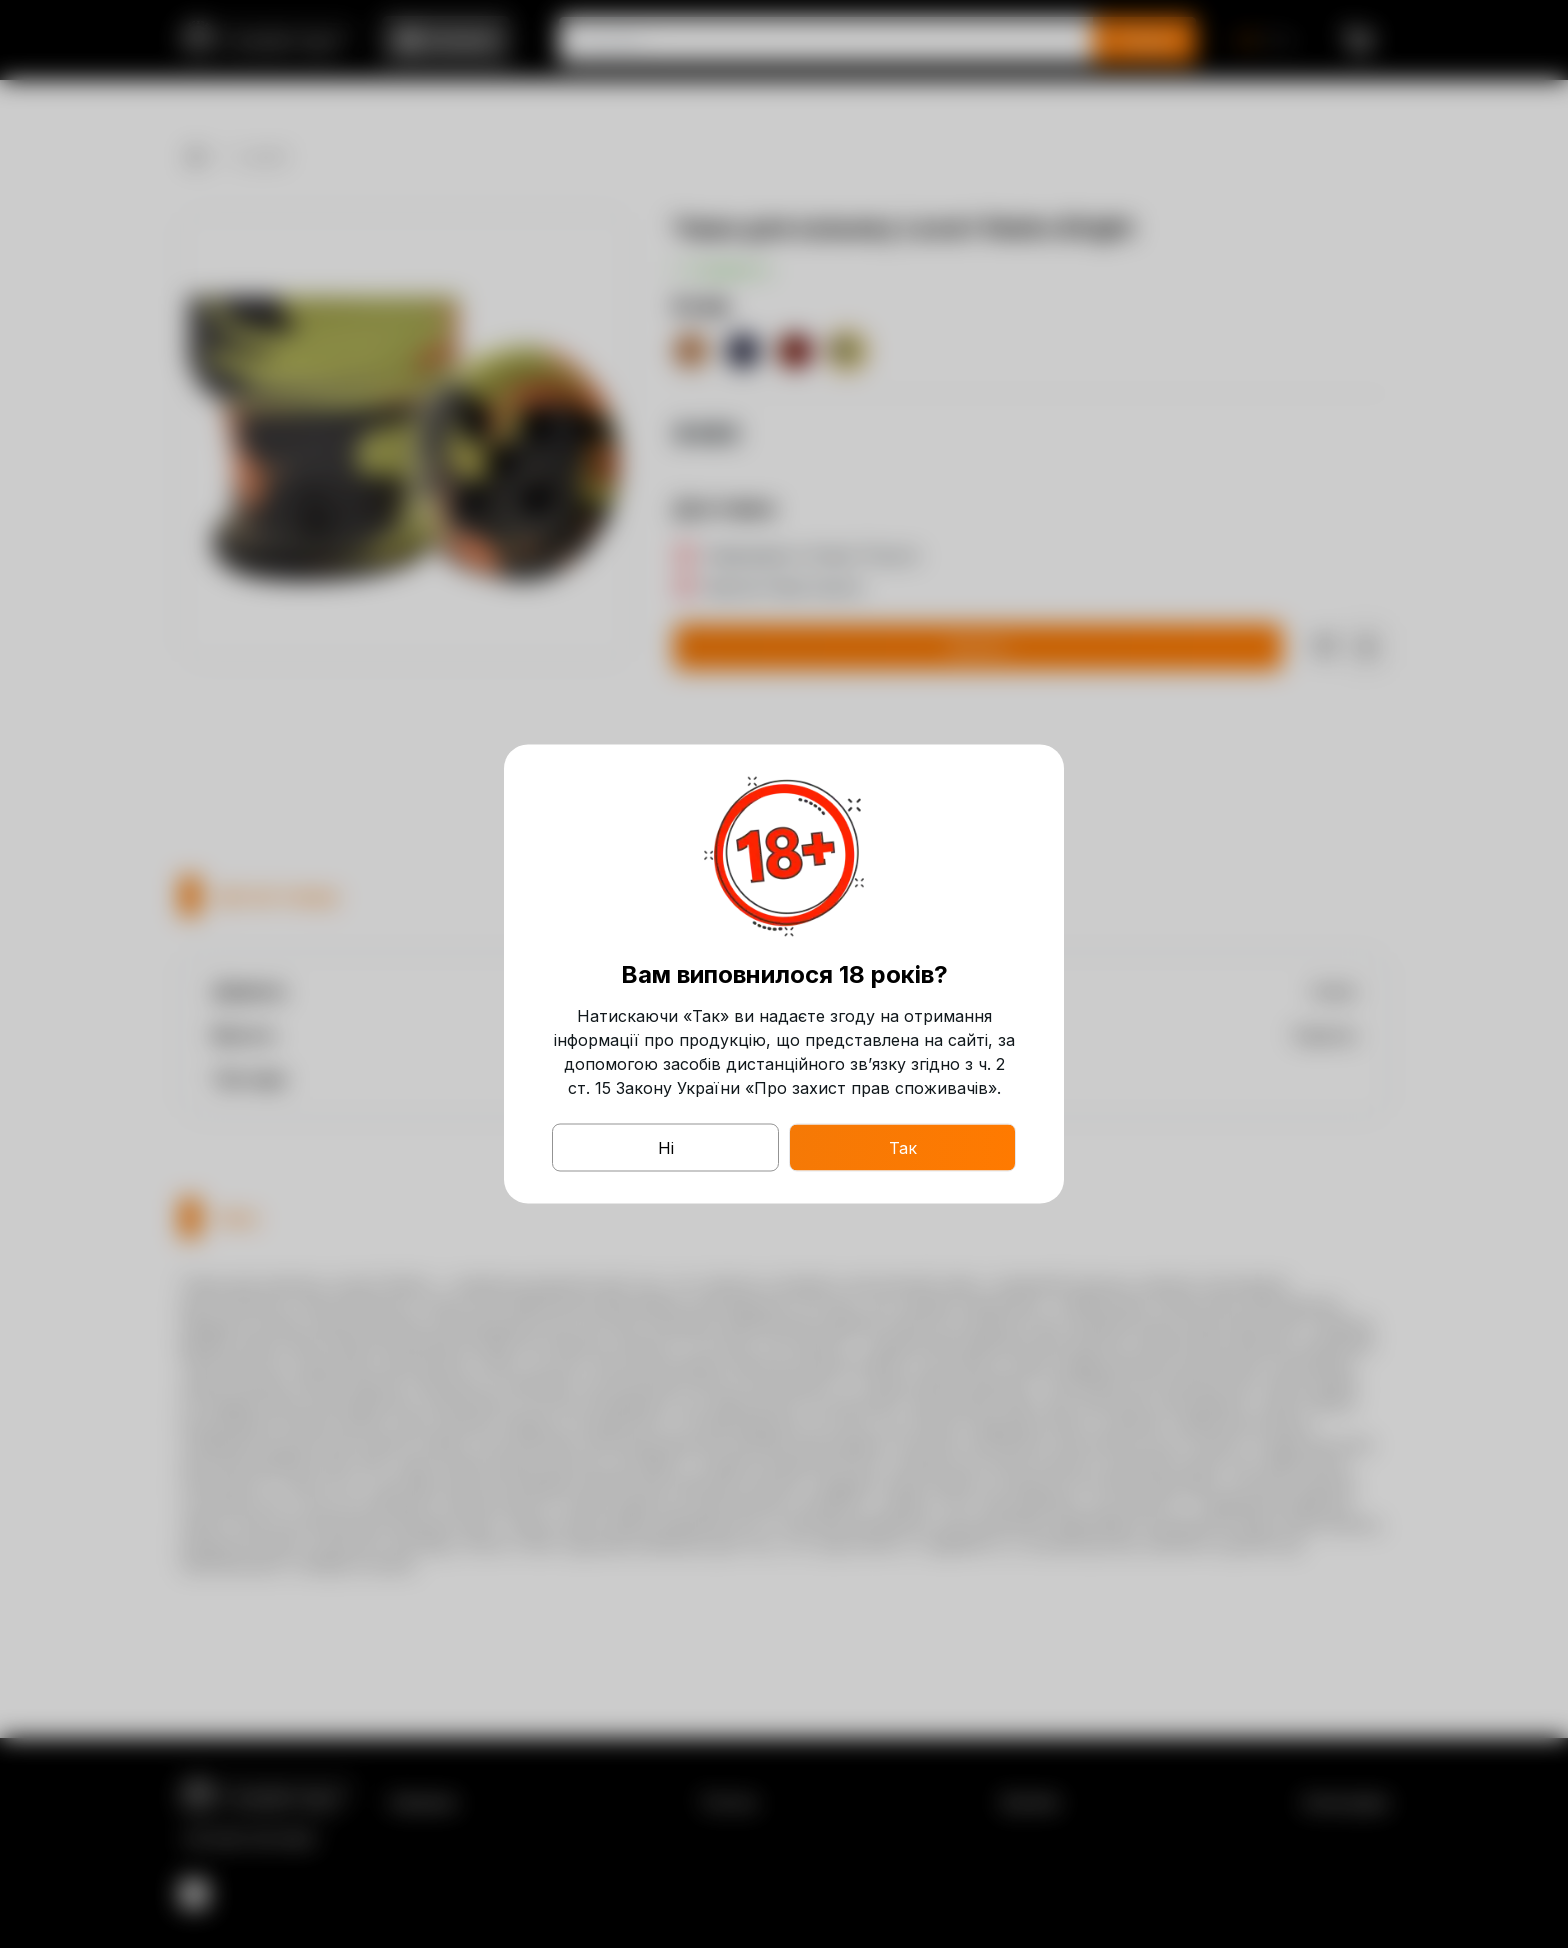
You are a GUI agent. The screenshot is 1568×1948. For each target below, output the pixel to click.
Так (903, 1148)
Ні (666, 1148)
